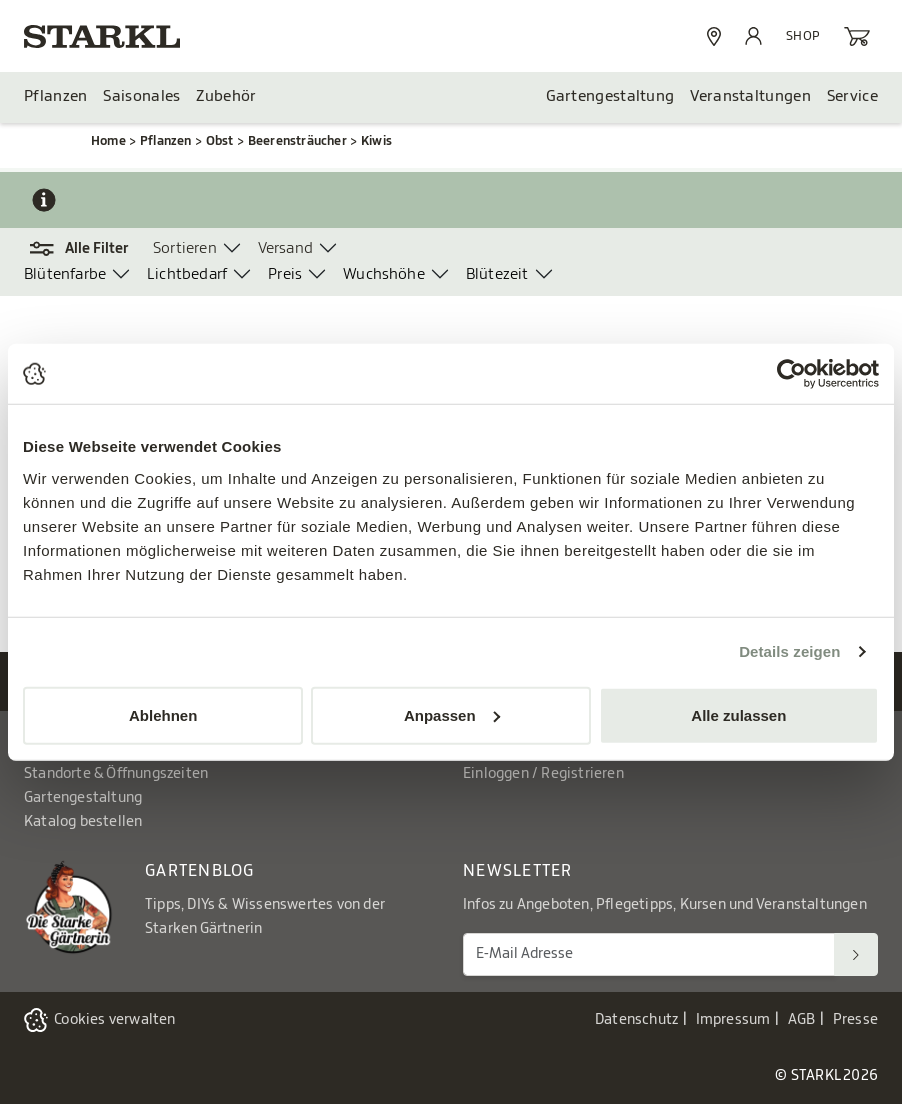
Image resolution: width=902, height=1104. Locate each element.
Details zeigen (789, 651)
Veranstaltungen (750, 96)
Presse (855, 1020)
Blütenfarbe (65, 274)
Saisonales (141, 96)
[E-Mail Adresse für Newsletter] (649, 954)
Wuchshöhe (384, 274)
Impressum (733, 1020)
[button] (88, 249)
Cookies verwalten (114, 1020)
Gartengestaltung (610, 96)
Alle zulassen (738, 714)
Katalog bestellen (83, 822)
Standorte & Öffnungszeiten (116, 774)
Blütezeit (497, 274)
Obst (220, 141)
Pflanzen (55, 96)
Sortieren (185, 248)
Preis (285, 274)
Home (108, 141)
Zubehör (226, 96)
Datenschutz (636, 1020)
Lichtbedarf (187, 274)
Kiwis (376, 141)
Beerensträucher (297, 141)
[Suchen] (856, 954)
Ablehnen (163, 714)
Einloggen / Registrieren (543, 774)
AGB (802, 1020)
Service (852, 96)
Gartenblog (200, 871)
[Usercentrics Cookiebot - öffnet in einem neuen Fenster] (791, 374)
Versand (285, 248)
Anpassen (452, 714)
